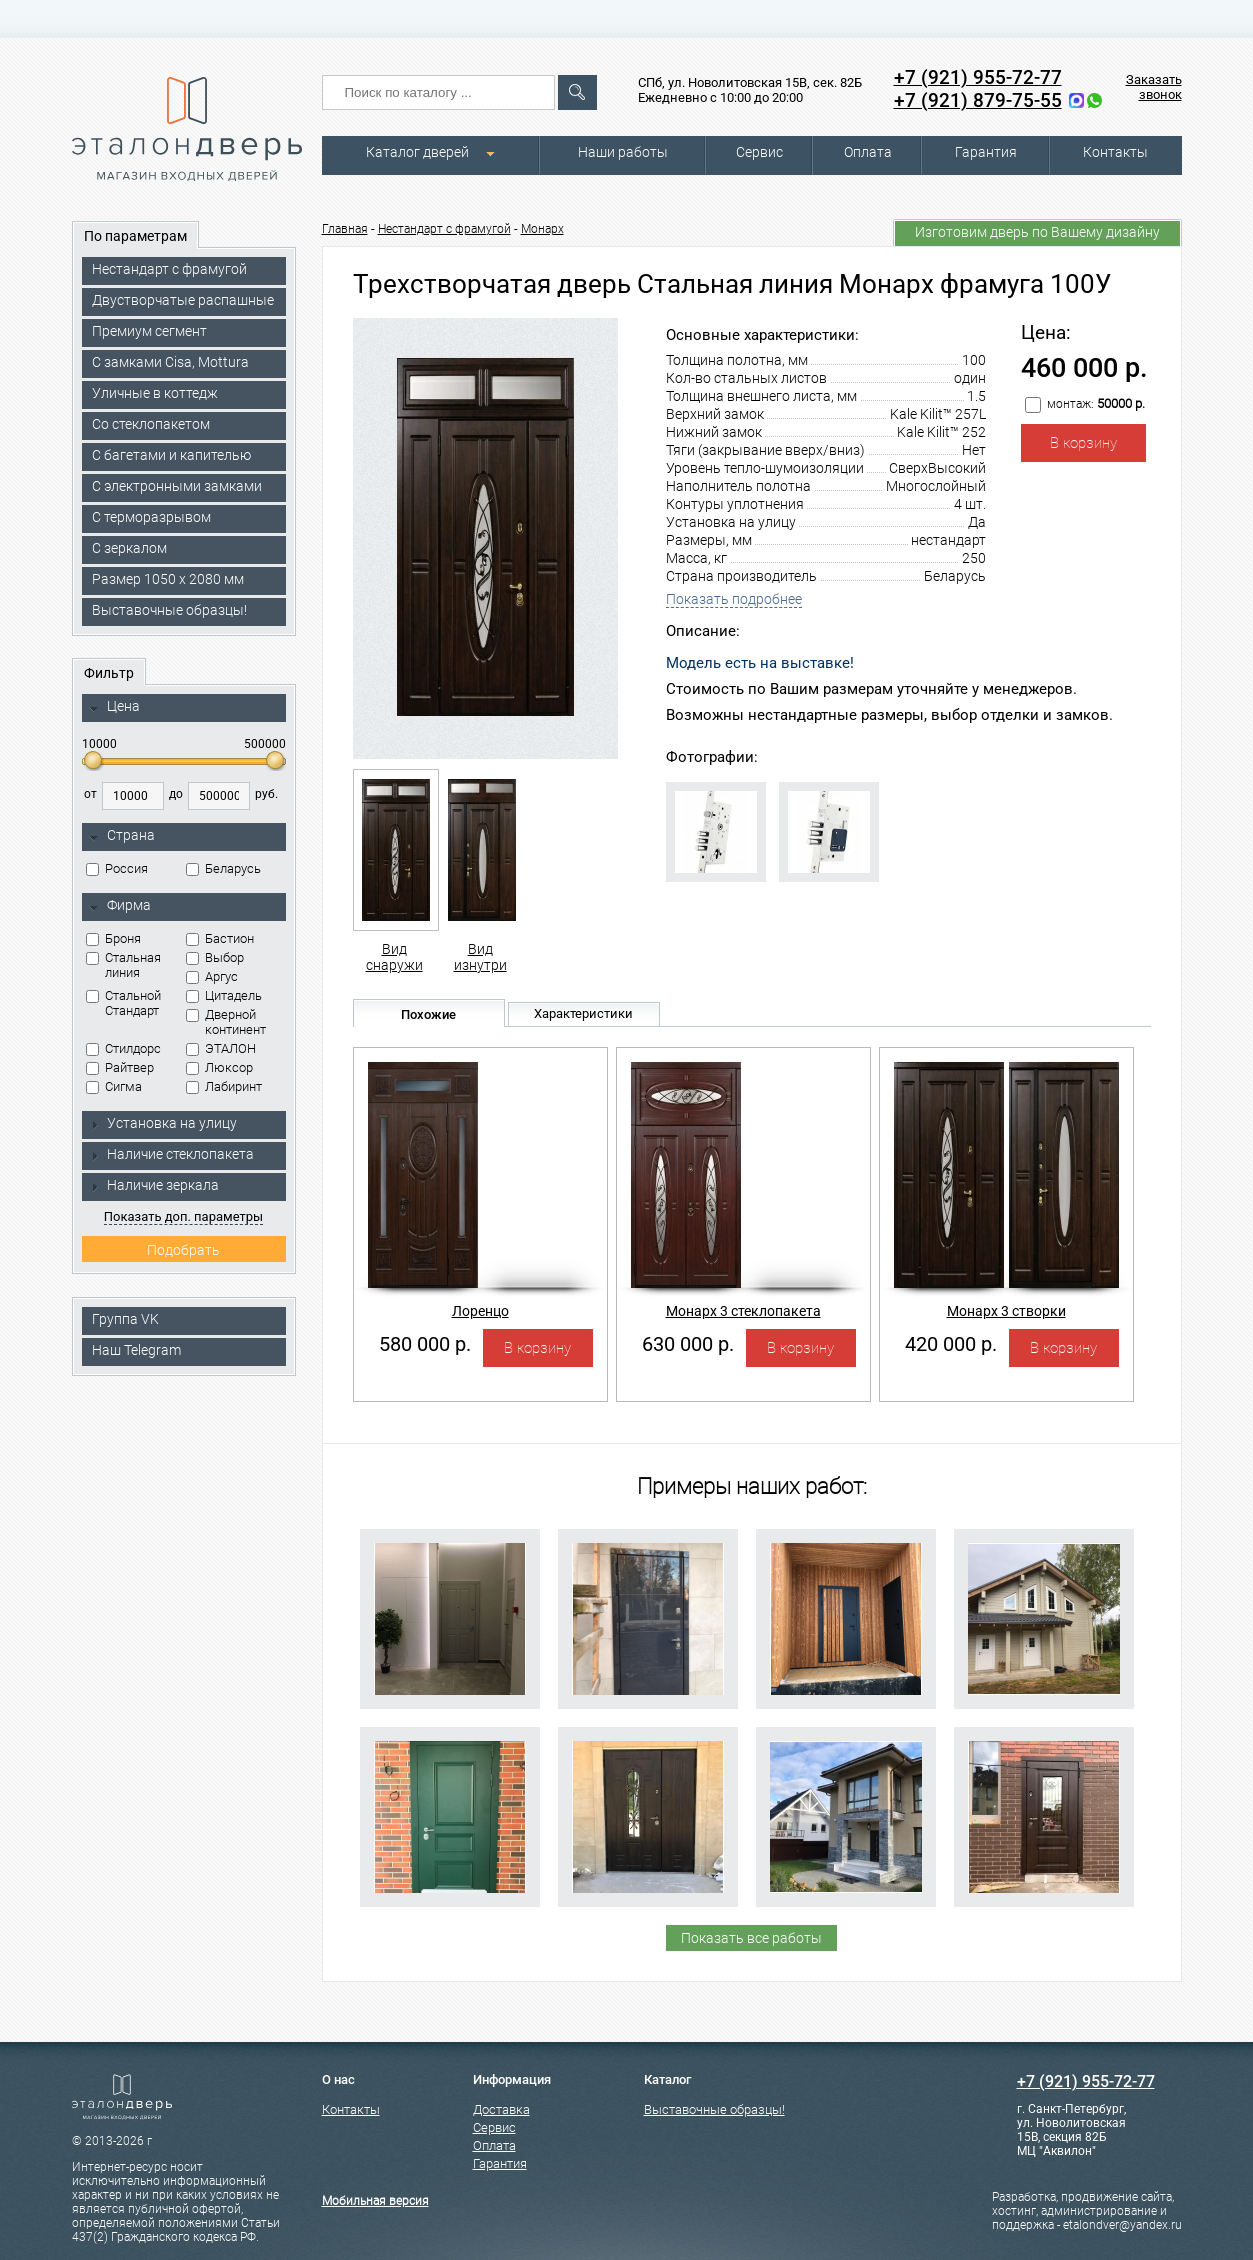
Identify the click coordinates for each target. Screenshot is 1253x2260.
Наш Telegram (136, 1350)
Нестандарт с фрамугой (169, 269)
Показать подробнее (734, 599)
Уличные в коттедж (155, 393)
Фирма (120, 906)
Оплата (868, 152)
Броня (113, 938)
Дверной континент (226, 1022)
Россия (117, 868)
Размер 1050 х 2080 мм (168, 579)
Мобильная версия (375, 2201)
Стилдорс (123, 1048)
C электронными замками (177, 486)
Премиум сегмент (149, 331)
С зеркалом (129, 548)
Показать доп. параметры (183, 1216)
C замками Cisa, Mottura (170, 362)
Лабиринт (224, 1086)
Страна (122, 836)
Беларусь (223, 868)
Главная (345, 229)
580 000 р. (425, 1344)
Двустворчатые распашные (183, 300)
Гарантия (986, 152)
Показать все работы (751, 1938)
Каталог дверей (417, 152)
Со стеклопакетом (151, 424)
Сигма (114, 1086)
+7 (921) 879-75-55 (978, 100)
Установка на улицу (163, 1123)
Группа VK (125, 1319)
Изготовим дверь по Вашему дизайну (1037, 232)
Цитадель (224, 995)
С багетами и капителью (171, 455)
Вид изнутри (480, 871)
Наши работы (623, 152)
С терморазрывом (151, 517)
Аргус (212, 976)
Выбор (215, 957)
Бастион (220, 938)
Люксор (219, 1067)
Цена (114, 707)
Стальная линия (123, 965)
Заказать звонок (1154, 87)
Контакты (1115, 152)
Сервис (759, 152)
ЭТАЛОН (221, 1048)
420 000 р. (951, 1344)
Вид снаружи (394, 871)
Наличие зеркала (154, 1185)
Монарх (542, 229)
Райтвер (120, 1067)
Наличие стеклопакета (171, 1154)
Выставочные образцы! (169, 610)
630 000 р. (688, 1344)
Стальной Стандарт (123, 1003)
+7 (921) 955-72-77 (978, 77)
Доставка (501, 2109)
